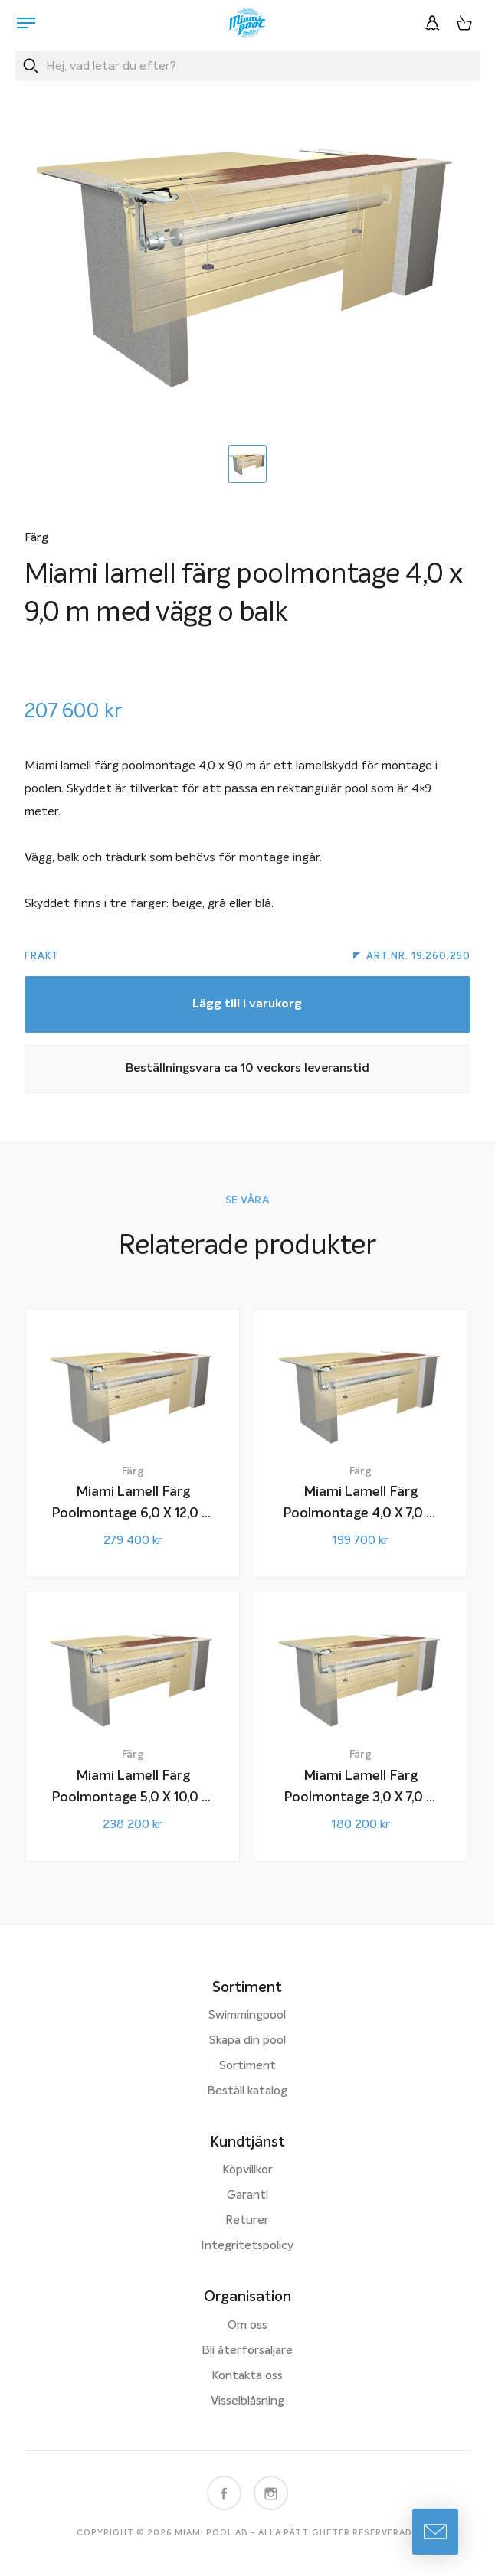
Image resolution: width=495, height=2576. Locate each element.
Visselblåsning (247, 2401)
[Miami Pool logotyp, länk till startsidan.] (247, 23)
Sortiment (247, 2066)
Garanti (247, 2195)
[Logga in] (432, 23)
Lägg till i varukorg (247, 1004)
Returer (247, 2221)
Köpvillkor (247, 2170)
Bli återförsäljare (247, 2351)
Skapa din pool (247, 2041)
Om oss (247, 2326)
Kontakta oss (247, 2376)
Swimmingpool (247, 2016)
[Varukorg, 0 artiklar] (464, 23)
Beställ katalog (247, 2091)
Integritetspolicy (247, 2246)
